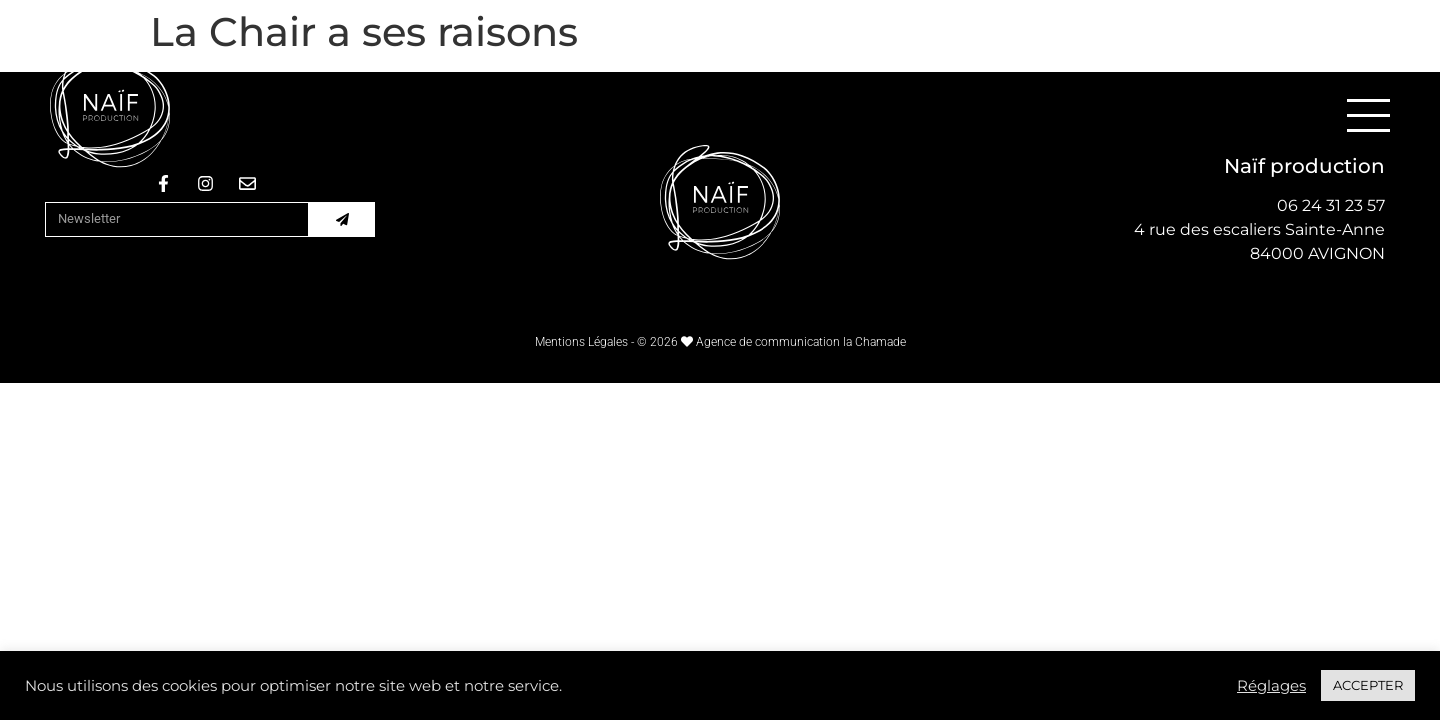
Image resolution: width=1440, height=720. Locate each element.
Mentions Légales (581, 342)
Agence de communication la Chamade (801, 342)
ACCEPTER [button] (1368, 685)
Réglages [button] (1271, 686)
